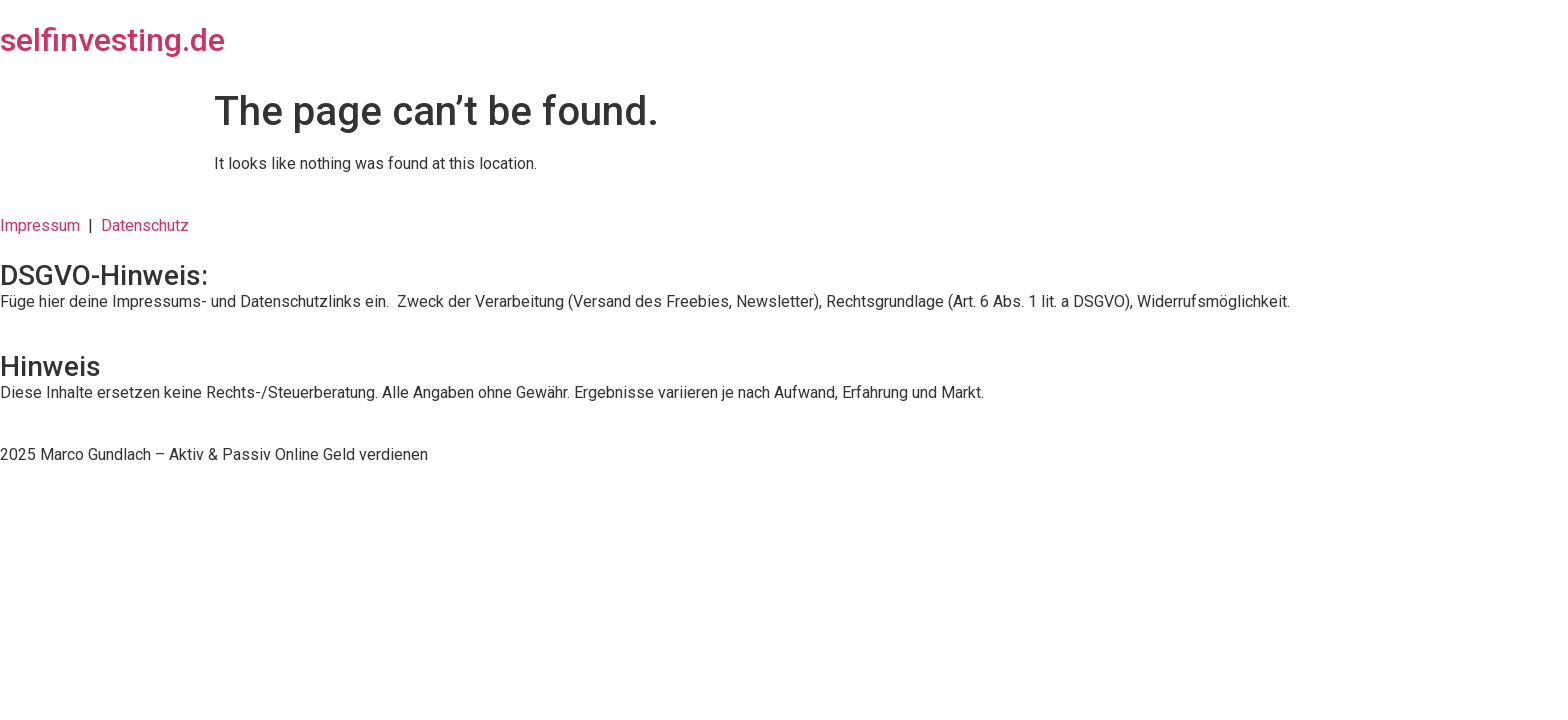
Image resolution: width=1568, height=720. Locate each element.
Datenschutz (145, 225)
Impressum (44, 225)
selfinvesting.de (112, 40)
